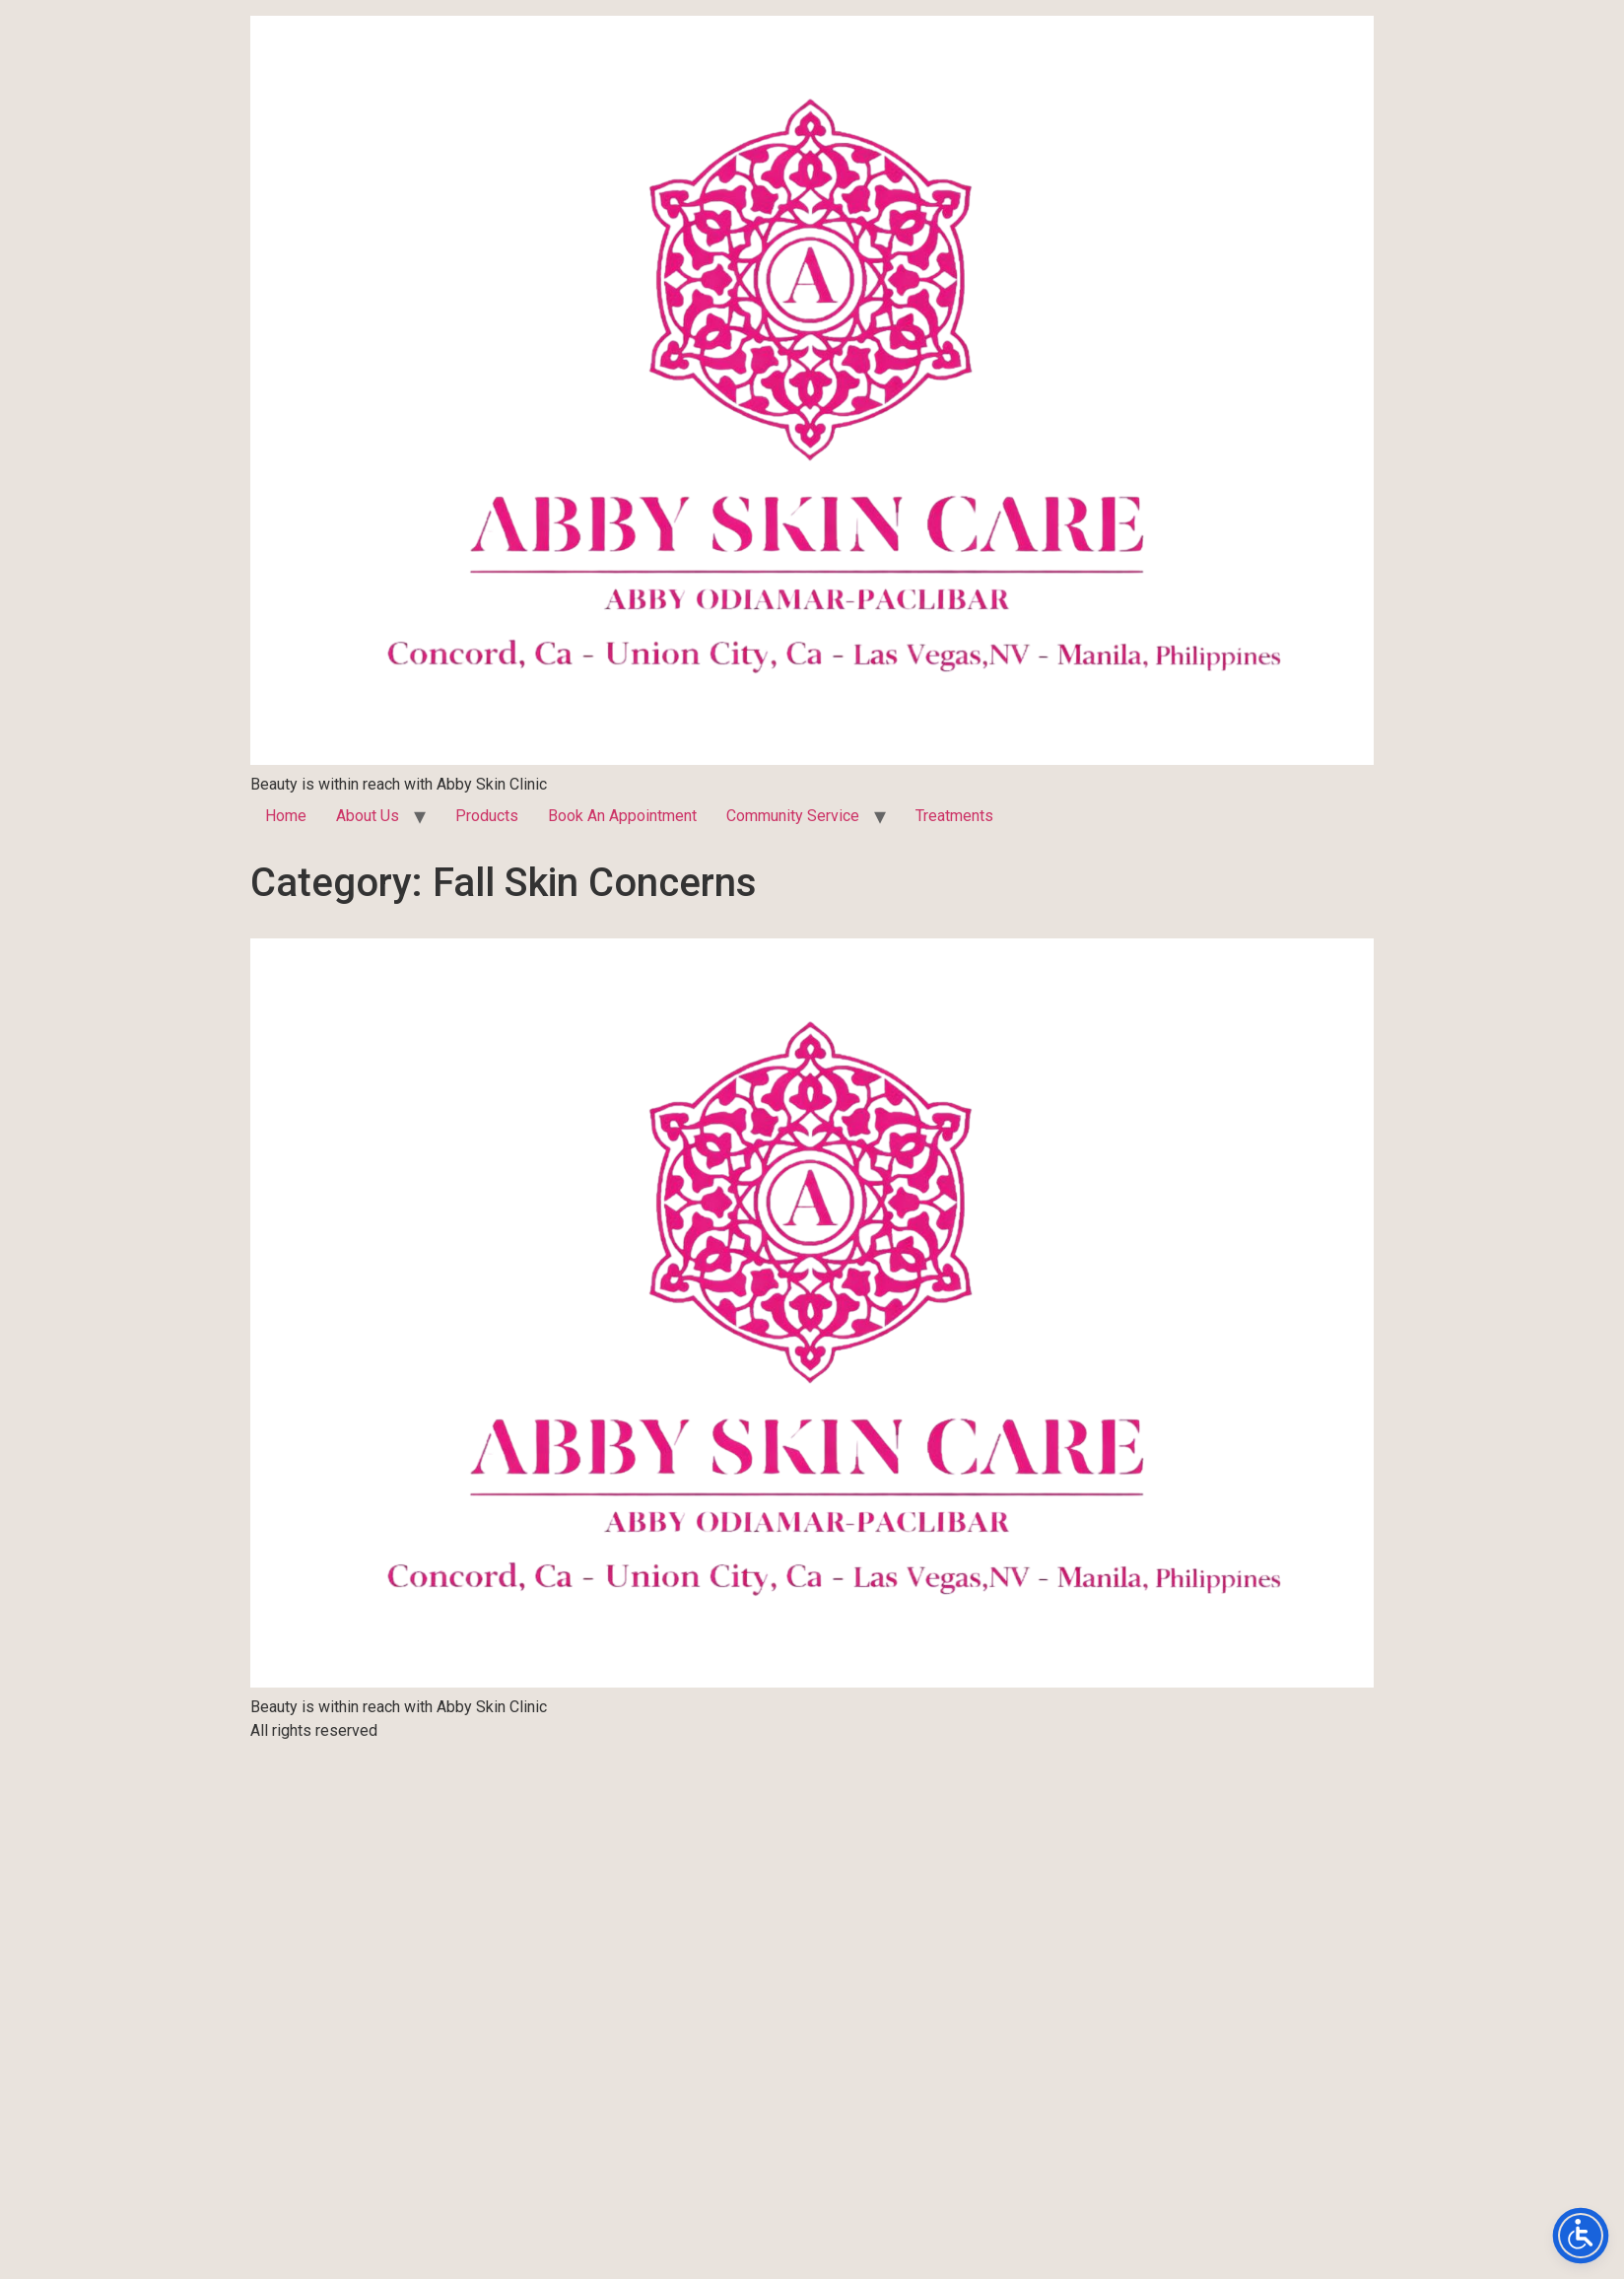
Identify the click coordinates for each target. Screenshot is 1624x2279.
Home (285, 815)
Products (486, 815)
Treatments (954, 815)
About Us (367, 815)
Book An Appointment (622, 815)
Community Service (792, 815)
